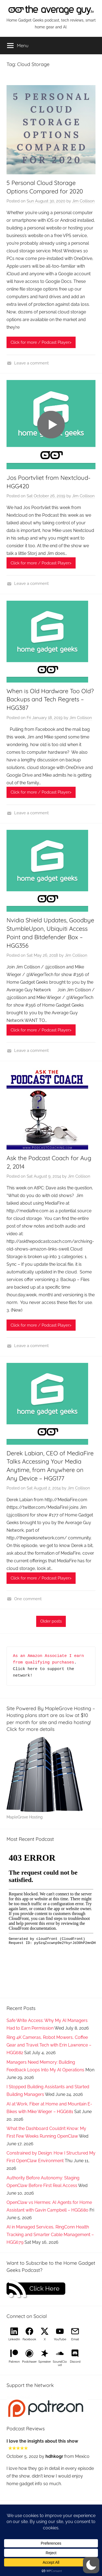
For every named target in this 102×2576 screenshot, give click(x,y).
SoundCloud (60, 2363)
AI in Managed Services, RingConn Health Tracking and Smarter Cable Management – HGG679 (50, 2234)
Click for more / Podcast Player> (41, 342)
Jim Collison (83, 201)
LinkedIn (14, 2339)
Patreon (14, 2361)
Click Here (44, 2288)
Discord (75, 2361)
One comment (28, 1598)
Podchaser (29, 2361)
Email (75, 2339)
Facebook (29, 2339)
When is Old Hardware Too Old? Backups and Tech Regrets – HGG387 (50, 699)
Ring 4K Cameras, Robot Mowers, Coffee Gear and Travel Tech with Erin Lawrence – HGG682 (49, 2045)
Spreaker (44, 2361)
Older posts (51, 1621)
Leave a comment (31, 363)
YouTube (60, 2339)
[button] (91, 2565)
